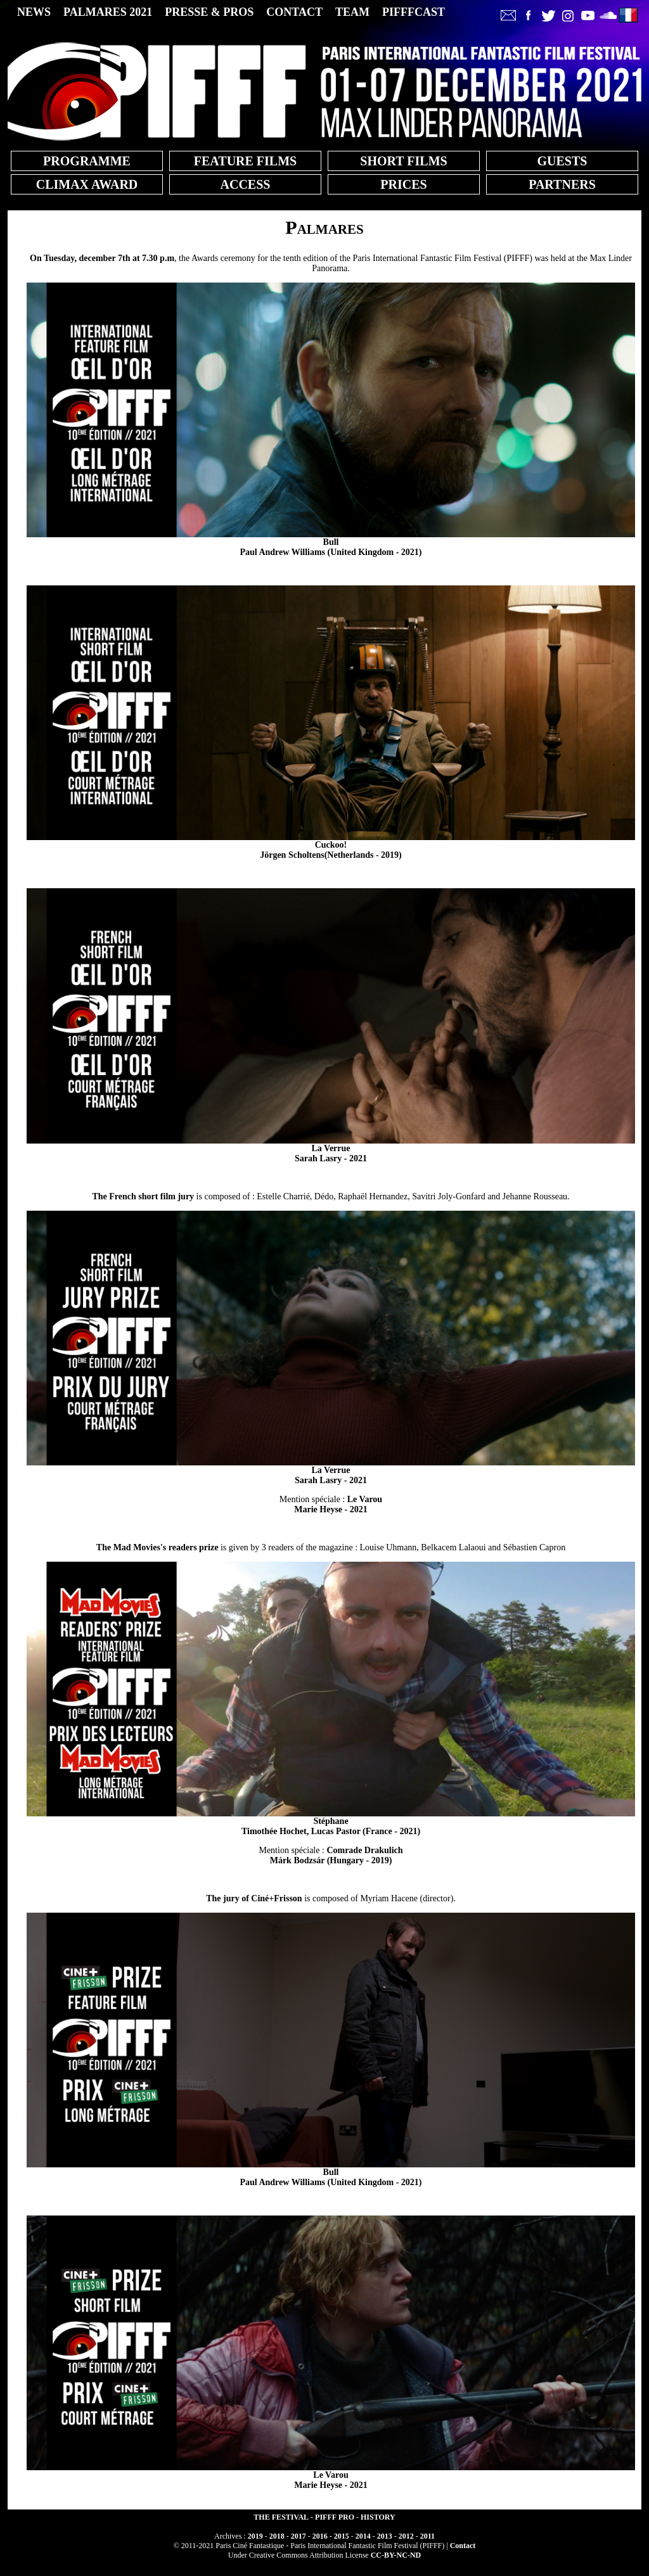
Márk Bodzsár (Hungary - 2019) (336, 1855)
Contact (463, 2545)
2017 (298, 2536)
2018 (277, 2536)
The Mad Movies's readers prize (157, 1547)
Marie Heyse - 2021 (338, 1504)
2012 (406, 2536)
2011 (427, 2536)
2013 (384, 2536)
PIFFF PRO (334, 2517)
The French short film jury (143, 1196)
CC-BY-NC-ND (396, 2555)
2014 (363, 2536)
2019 (255, 2536)
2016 (320, 2536)
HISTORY (378, 2517)
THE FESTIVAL (281, 2517)
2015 (341, 2536)
